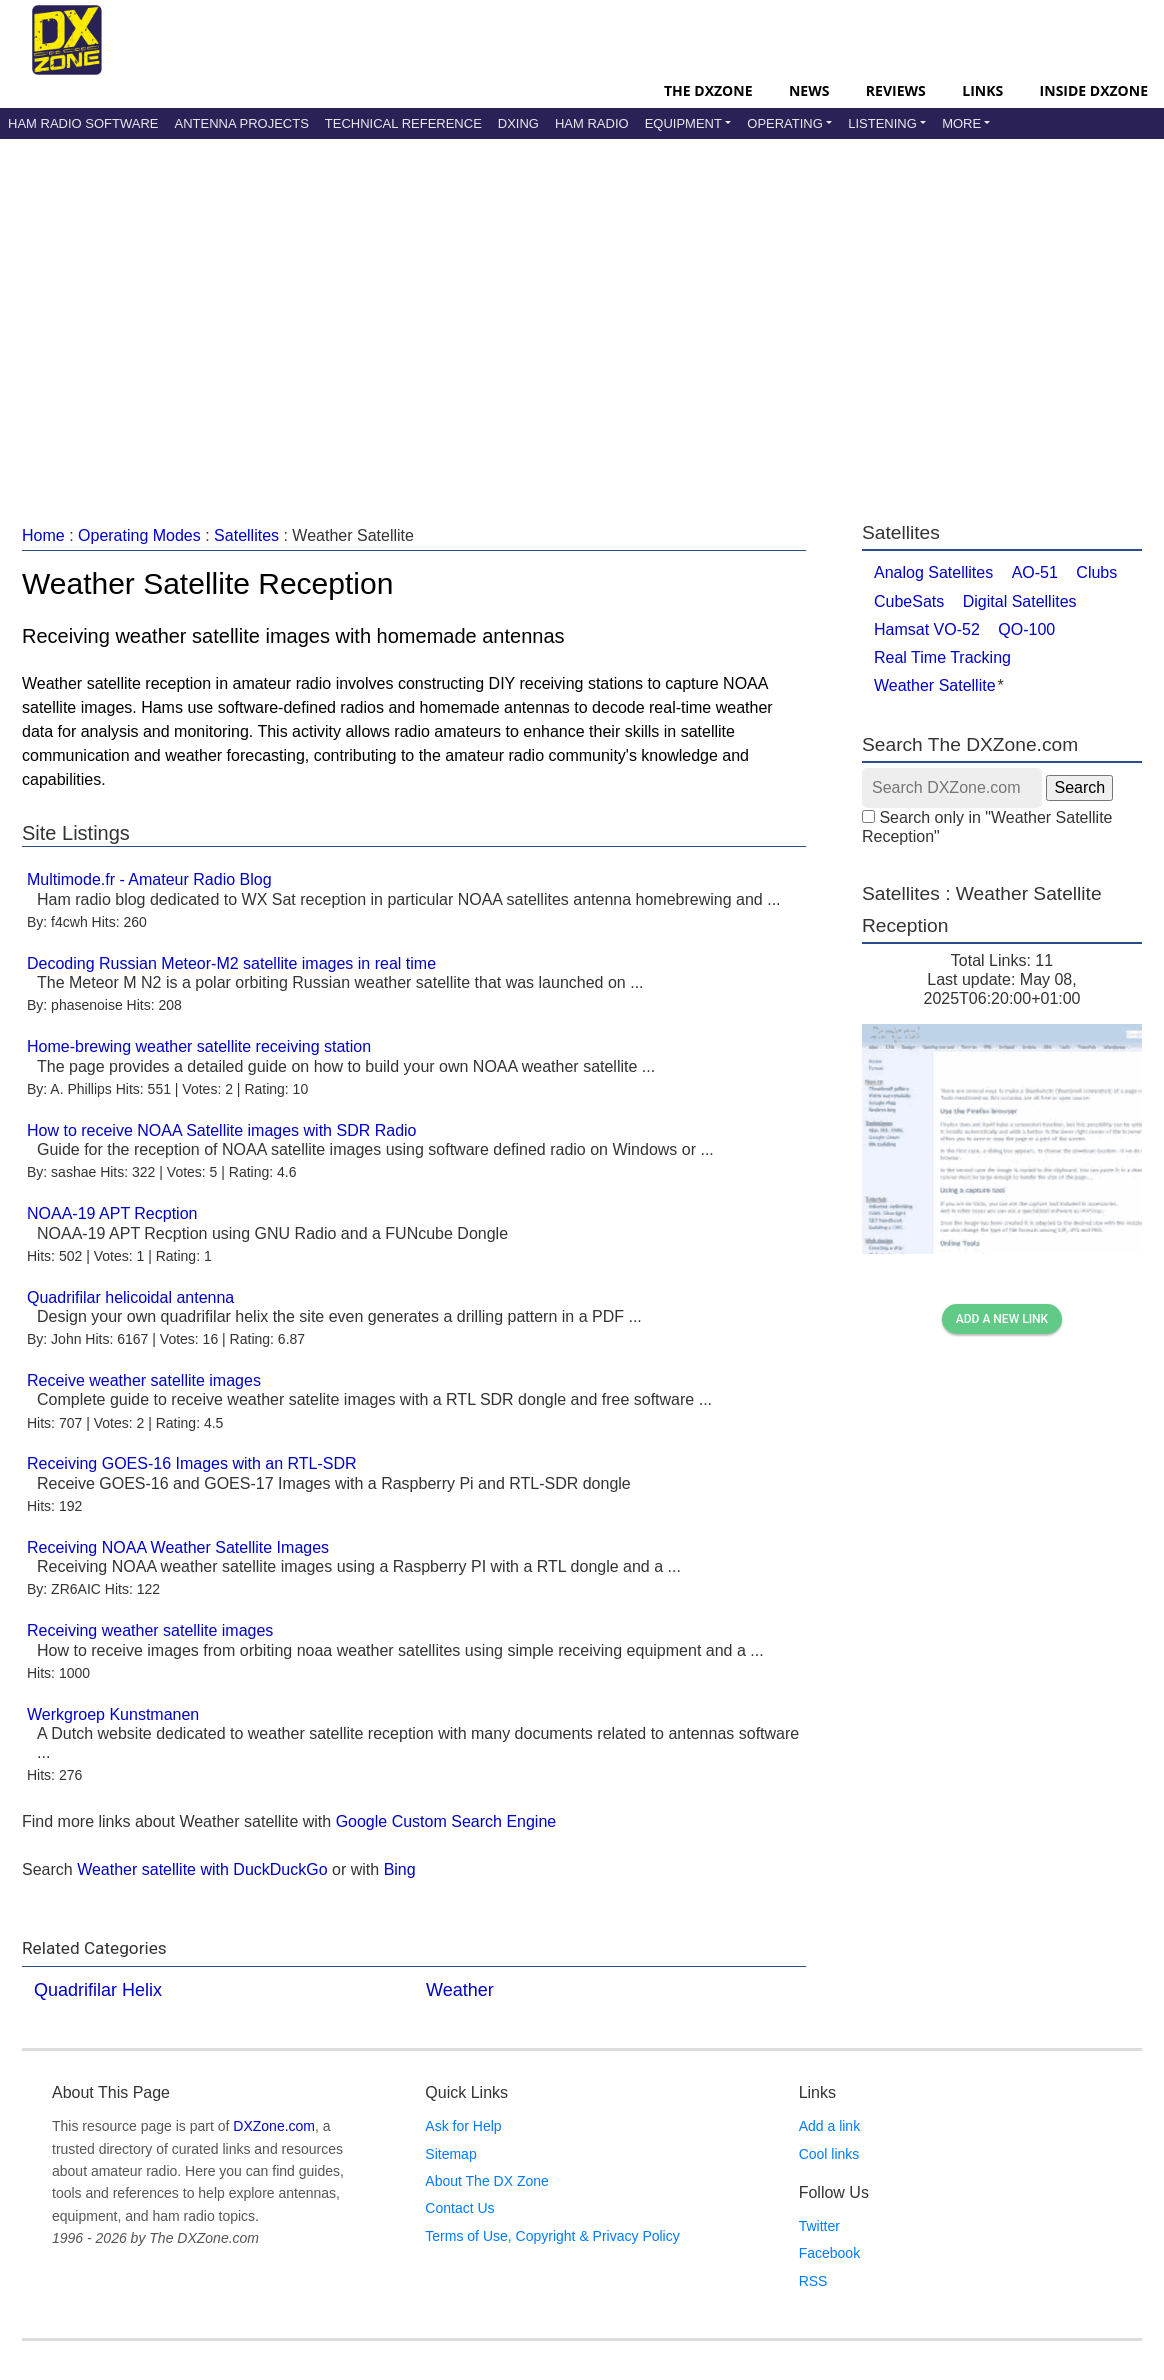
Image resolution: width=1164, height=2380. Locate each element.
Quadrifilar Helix (98, 1990)
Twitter (819, 2226)
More (961, 123)
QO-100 (1026, 629)
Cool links (829, 2154)
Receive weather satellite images (144, 1380)
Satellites (246, 535)
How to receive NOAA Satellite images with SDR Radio (222, 1130)
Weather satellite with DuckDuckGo (202, 1869)
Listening (882, 123)
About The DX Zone (486, 2181)
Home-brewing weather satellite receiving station (199, 1046)
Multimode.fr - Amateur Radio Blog (149, 879)
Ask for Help (463, 2126)
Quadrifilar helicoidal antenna (130, 1297)
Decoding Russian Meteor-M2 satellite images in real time (231, 963)
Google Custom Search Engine (446, 1821)
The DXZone (708, 90)
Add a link (829, 2126)
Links (982, 90)
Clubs (1096, 572)
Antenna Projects (241, 123)
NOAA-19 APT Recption (112, 1213)
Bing (400, 1869)
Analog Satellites (933, 572)
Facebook (829, 2253)
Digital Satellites (1020, 601)
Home (43, 535)
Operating (785, 123)
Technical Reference (403, 123)
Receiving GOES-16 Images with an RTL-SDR (192, 1463)
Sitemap (450, 2154)
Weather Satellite (935, 685)
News (809, 90)
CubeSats (909, 601)
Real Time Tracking (942, 657)
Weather (460, 1990)
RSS (813, 2281)
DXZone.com (274, 2126)
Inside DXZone (1094, 90)
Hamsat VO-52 (927, 629)
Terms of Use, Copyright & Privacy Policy (552, 2236)
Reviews (896, 90)
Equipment (683, 123)
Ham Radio (592, 123)
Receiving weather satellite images (150, 1630)
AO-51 (1035, 572)
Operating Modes (139, 535)
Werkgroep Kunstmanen (113, 1714)
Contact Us (459, 2208)
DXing (518, 123)
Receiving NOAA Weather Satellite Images (178, 1547)
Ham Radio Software (83, 123)
